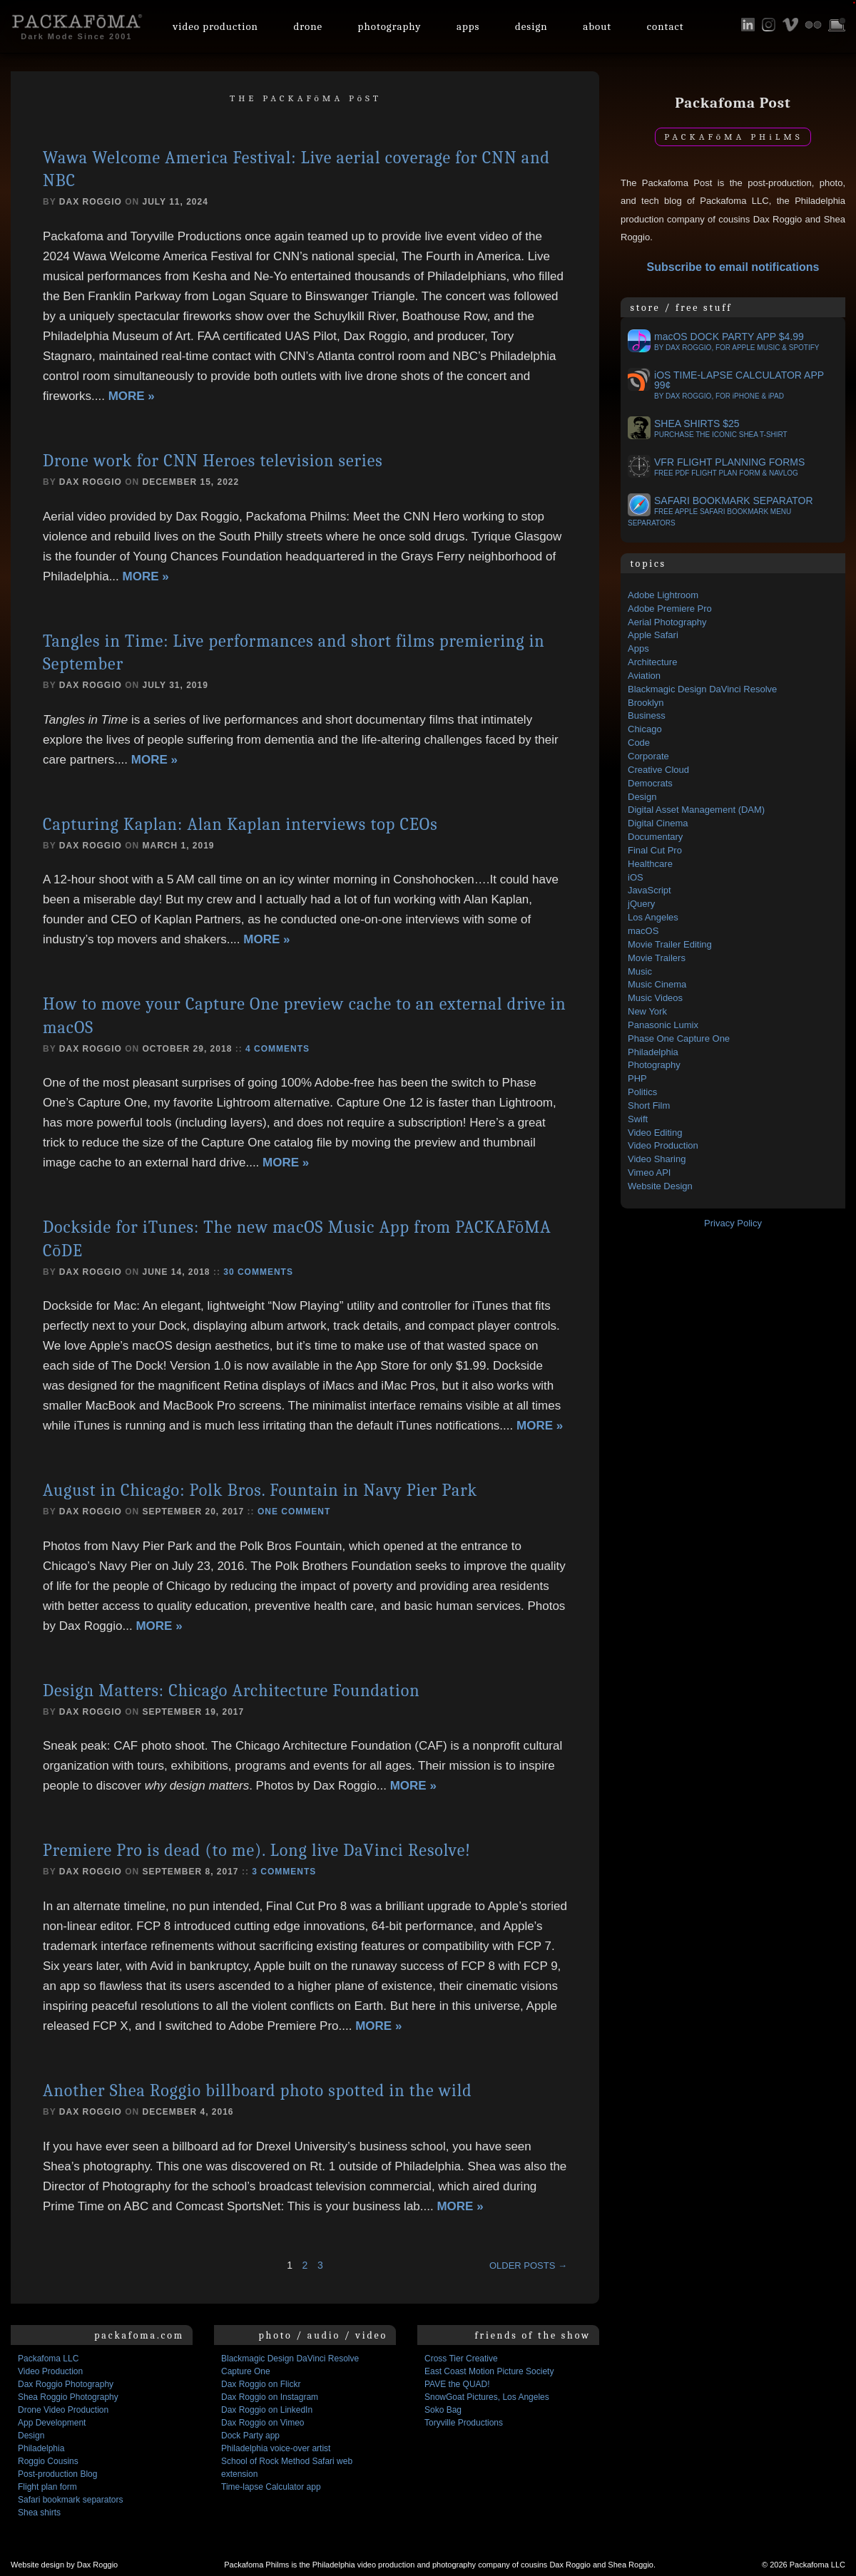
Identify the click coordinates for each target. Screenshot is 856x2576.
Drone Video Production (63, 2410)
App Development (52, 2423)
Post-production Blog (57, 2474)
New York (647, 1011)
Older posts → (528, 2265)
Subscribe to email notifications (733, 267)
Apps (468, 26)
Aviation (644, 675)
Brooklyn (646, 702)
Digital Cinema (658, 823)
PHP (637, 1078)
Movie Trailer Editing (670, 944)
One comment (294, 1512)
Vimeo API (649, 1172)
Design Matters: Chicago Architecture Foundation (231, 1690)
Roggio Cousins (48, 2461)
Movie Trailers (657, 958)
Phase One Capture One (679, 1038)
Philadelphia (653, 1052)
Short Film (649, 1105)
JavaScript (649, 890)
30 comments (258, 1272)
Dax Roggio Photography (65, 2384)
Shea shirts (39, 2513)
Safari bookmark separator (720, 511)
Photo (390, 26)
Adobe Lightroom (663, 595)
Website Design (660, 1186)
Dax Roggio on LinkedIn (266, 2410)
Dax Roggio (90, 202)
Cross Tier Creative (461, 2359)
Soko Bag (443, 2410)
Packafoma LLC (48, 2359)
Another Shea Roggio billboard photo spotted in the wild (257, 2090)
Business (647, 715)
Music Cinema (657, 984)
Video (215, 26)
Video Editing (655, 1132)
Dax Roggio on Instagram (269, 2397)
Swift (638, 1119)
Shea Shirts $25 (708, 429)
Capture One (245, 2371)
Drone (307, 26)
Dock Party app (250, 2436)
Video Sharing (657, 1159)
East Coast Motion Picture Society (489, 2371)
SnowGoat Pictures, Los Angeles (486, 2397)
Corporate (648, 756)
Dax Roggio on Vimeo (263, 2423)
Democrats (650, 783)
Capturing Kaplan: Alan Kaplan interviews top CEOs (240, 824)
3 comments (284, 1872)
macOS (643, 930)
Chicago (645, 729)
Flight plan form (47, 2487)
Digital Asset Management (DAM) (696, 809)
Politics (642, 1092)
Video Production (663, 1145)
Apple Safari (653, 635)
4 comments (277, 1049)
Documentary (655, 836)
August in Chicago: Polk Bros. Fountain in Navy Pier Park (260, 1490)
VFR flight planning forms (716, 467)
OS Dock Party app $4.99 (724, 342)
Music (640, 971)
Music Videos (655, 997)
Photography (654, 1064)
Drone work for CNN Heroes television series (213, 461)
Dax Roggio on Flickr (260, 2384)
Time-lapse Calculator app (271, 2487)
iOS (635, 877)
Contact (665, 26)
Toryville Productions (463, 2423)
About (597, 26)
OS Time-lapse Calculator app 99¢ (726, 385)
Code (639, 742)
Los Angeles (653, 917)
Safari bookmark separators (70, 2500)
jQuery (641, 903)
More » (131, 396)
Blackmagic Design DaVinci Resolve (702, 689)
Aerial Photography (667, 622)
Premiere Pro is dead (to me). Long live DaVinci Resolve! (257, 1850)
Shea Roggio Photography (68, 2397)
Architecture (652, 662)
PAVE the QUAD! (457, 2384)
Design (531, 26)
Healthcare (650, 863)
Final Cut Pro (655, 850)
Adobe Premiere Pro (670, 608)
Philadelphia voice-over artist (275, 2448)
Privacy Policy (733, 1223)
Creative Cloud (658, 769)
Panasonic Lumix (663, 1025)
